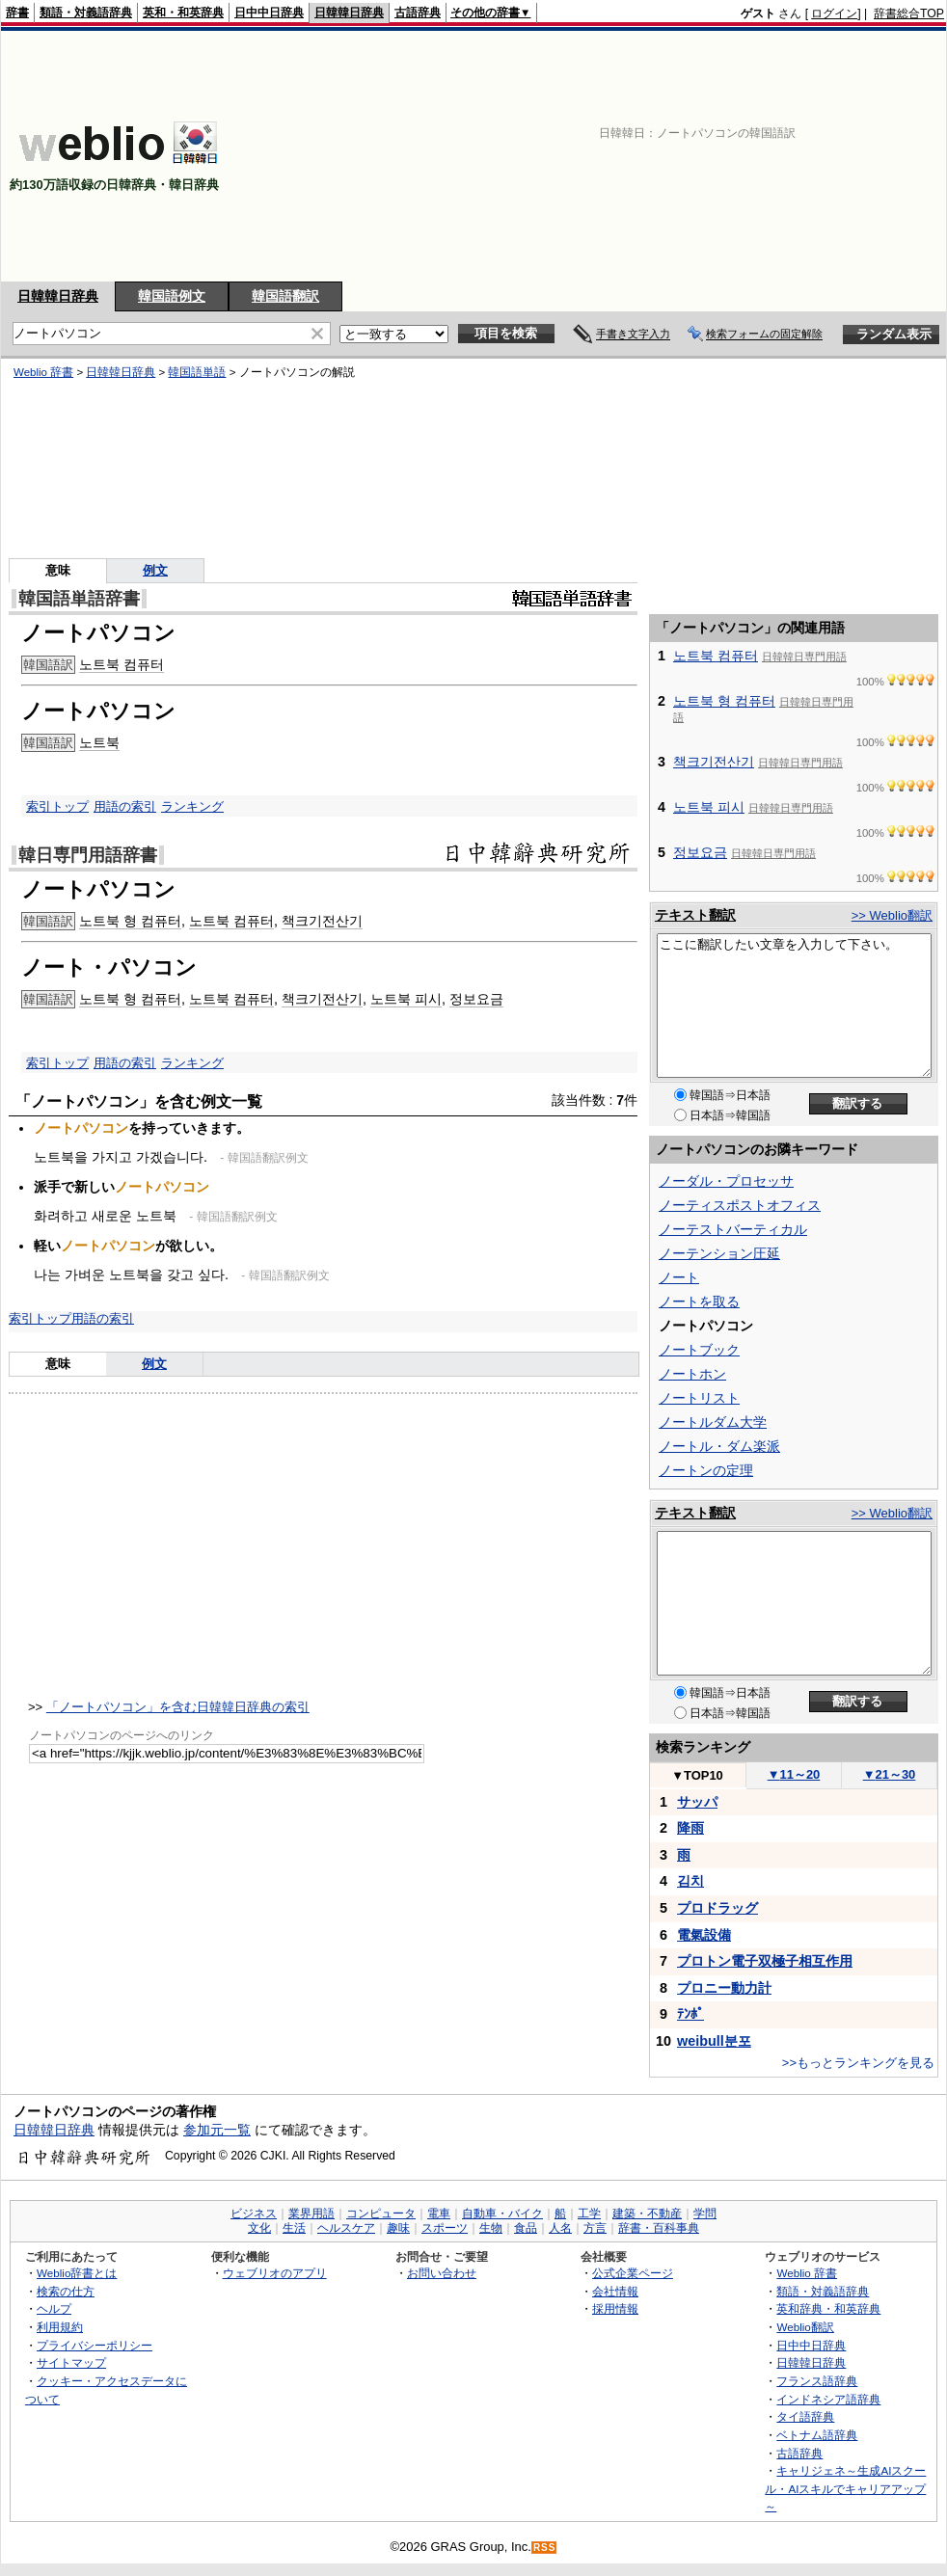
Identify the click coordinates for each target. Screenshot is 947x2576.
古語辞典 (417, 12)
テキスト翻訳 (695, 915)
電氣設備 (704, 1935)
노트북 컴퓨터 (121, 664)
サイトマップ (71, 2362)
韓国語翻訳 (285, 296)
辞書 (17, 12)
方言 (595, 2228)
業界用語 (311, 2213)
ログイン (834, 13)
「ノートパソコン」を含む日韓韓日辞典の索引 (178, 1707)
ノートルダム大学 (713, 1422)
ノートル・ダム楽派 (719, 1446)
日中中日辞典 (269, 12)
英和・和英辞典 (183, 12)
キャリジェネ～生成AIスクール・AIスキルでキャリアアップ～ (845, 2488)
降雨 (690, 1828)
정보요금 (476, 998)
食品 (525, 2228)
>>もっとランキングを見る (858, 2062)
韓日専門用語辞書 (87, 855)
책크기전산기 (322, 920)
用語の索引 (125, 806)
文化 (259, 2228)
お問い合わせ (441, 2273)
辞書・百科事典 (658, 2228)
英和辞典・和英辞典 (828, 2308)
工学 (589, 2213)
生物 (490, 2228)
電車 (438, 2213)
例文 (155, 570)
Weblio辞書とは (77, 2273)
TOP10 (697, 1775)
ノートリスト (699, 1398)
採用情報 (615, 2308)
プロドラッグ (717, 1908)
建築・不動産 (647, 2213)
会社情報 (615, 2291)
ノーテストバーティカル (733, 1229)
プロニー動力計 (724, 1988)
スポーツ (444, 2228)
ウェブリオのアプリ (275, 2273)
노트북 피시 (406, 998)
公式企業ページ (632, 2273)
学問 (705, 2213)
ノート (679, 1277)
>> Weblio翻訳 (892, 915)
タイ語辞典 (805, 2416)
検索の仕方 (66, 2291)
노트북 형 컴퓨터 (130, 920)
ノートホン (692, 1374)
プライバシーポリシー (94, 2345)
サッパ (697, 1802)
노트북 (99, 742)
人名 (560, 2228)
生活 (294, 2228)
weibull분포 (714, 2041)
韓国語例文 (171, 296)
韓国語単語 (197, 372)
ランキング (192, 806)
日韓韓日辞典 (349, 12)
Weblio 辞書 (43, 372)
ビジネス (253, 2213)
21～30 (889, 1774)
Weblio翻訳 (804, 2327)
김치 (690, 1881)
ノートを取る (699, 1301)
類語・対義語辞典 (86, 12)
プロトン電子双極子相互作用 (764, 1961)
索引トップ (57, 806)
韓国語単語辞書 (79, 598)
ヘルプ (54, 2308)
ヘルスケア (346, 2228)
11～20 (794, 1774)
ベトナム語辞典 (816, 2434)
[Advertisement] (812, 156)
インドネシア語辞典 (828, 2399)
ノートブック (699, 1349)
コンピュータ (381, 2213)
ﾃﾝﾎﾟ (690, 2014)
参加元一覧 (217, 2129)
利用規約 (60, 2327)
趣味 (398, 2228)
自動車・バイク (502, 2213)
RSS (544, 2547)
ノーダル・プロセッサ (726, 1181)
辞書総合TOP (909, 13)
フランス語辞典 (816, 2381)
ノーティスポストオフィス (740, 1205)
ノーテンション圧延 (719, 1253)
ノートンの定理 (706, 1470)
